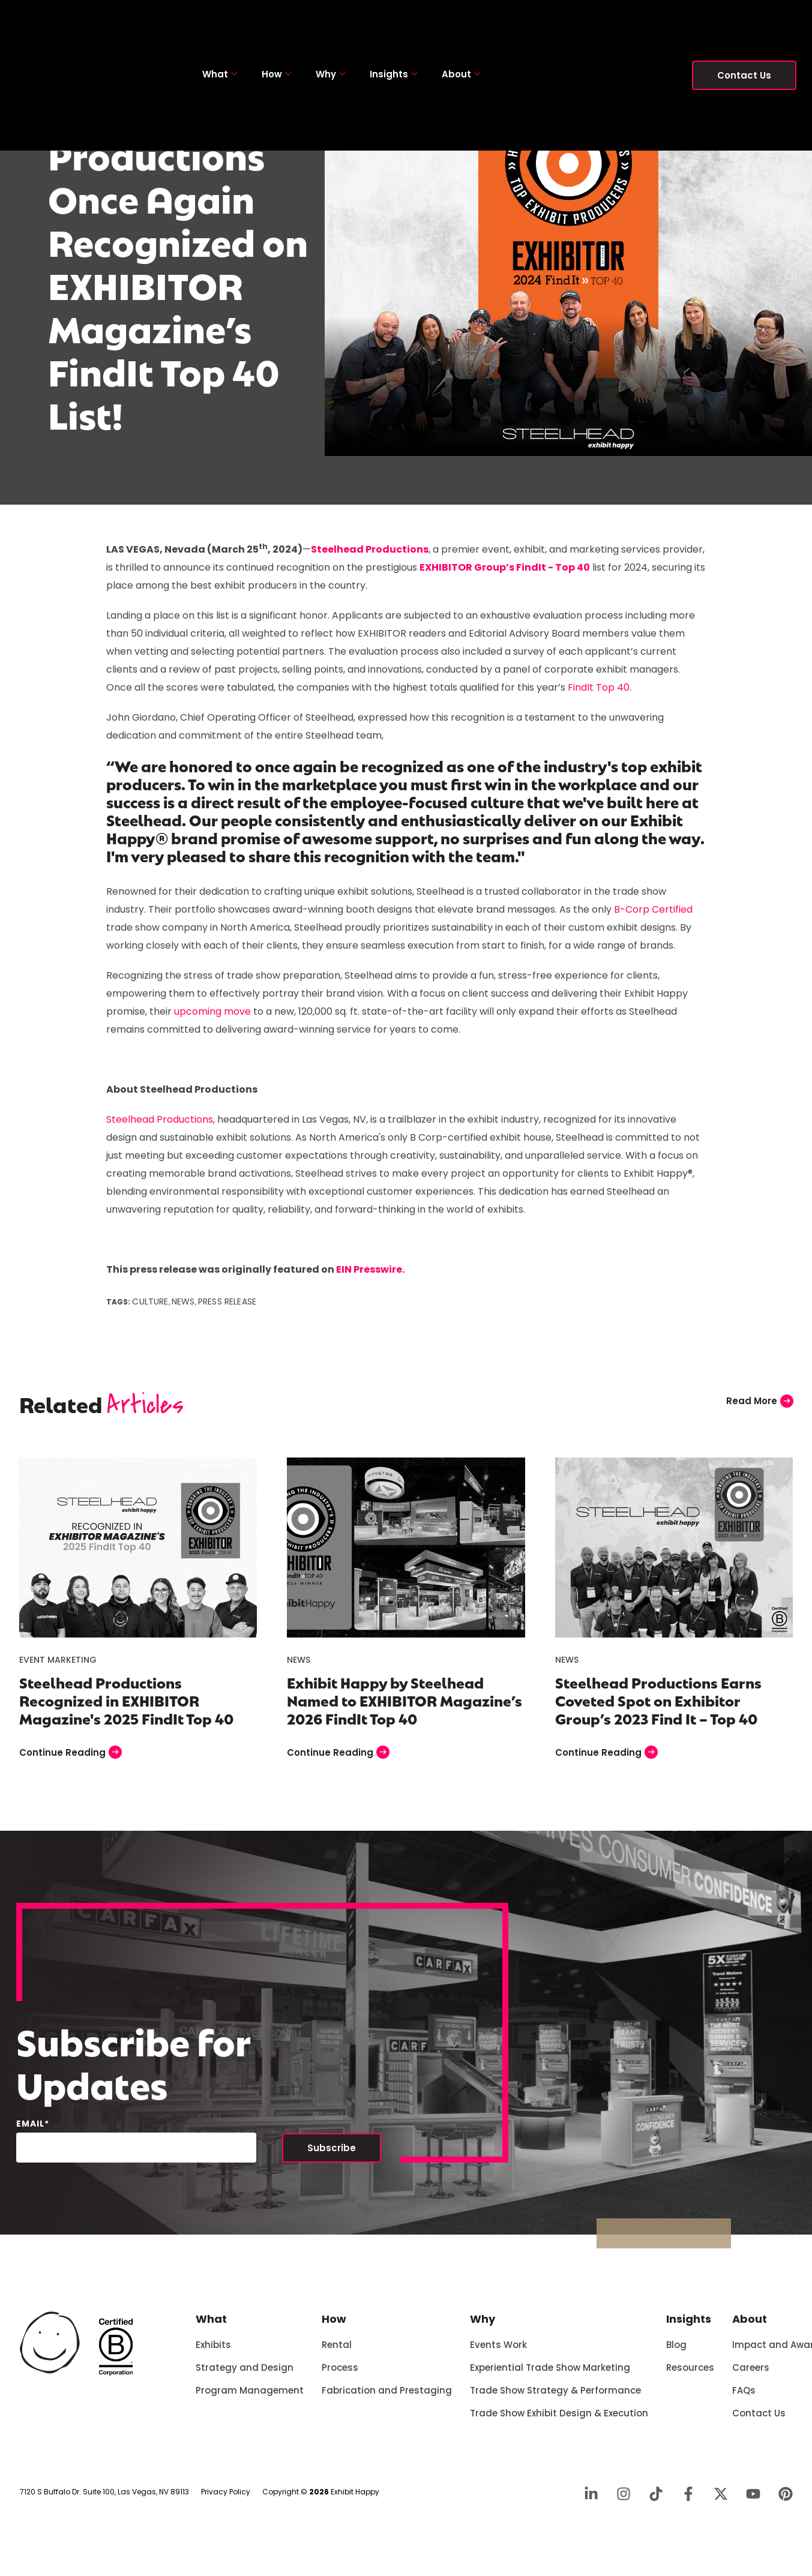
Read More (759, 1408)
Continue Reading (70, 1759)
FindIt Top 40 (599, 694)
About (461, 23)
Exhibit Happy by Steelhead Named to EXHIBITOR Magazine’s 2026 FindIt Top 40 (404, 1707)
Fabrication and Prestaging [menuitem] (387, 2397)
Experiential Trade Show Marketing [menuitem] (550, 2374)
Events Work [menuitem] (498, 2352)
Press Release (227, 1309)
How (277, 23)
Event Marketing (58, 1667)
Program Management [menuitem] (250, 2397)
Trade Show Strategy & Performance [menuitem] (555, 2397)
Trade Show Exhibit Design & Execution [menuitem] (559, 2420)
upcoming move (212, 1018)
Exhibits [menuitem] (213, 2352)
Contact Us (744, 24)
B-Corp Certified (653, 916)
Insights (394, 23)
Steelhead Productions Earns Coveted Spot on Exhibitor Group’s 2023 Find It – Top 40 (658, 1707)
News (183, 1309)
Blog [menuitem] (676, 2352)
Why (331, 23)
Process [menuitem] (340, 2374)
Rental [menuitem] (337, 2352)
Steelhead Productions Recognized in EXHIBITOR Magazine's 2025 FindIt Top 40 (126, 1707)
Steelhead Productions (159, 1126)
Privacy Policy (225, 2499)
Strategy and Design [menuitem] (244, 2374)
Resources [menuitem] (690, 2374)
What (220, 23)
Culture (150, 1309)
